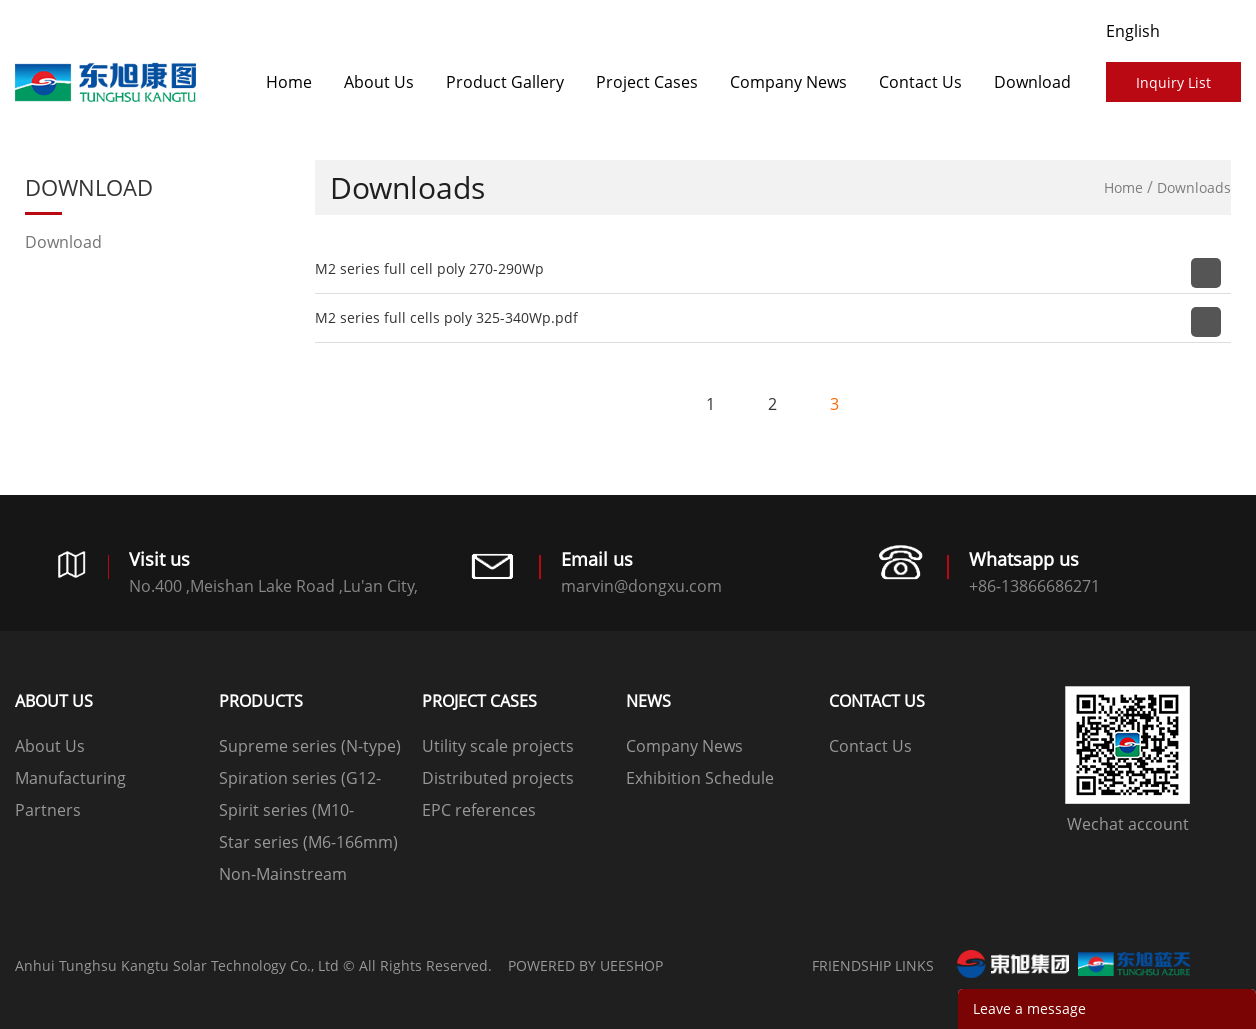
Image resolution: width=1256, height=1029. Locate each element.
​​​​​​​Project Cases (647, 82)
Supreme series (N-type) (310, 746)
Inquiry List (1173, 82)
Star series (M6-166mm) (308, 842)
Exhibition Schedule (700, 778)
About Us (379, 82)
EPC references (479, 810)
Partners (48, 810)
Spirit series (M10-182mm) (286, 812)
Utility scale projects (498, 746)
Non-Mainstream (283, 874)
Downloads (1194, 187)
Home (289, 82)
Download (1032, 82)
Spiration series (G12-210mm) (300, 780)
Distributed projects (498, 778)
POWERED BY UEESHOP (585, 965)
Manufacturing (70, 778)
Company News (788, 82)
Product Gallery (505, 82)
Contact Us (920, 82)
